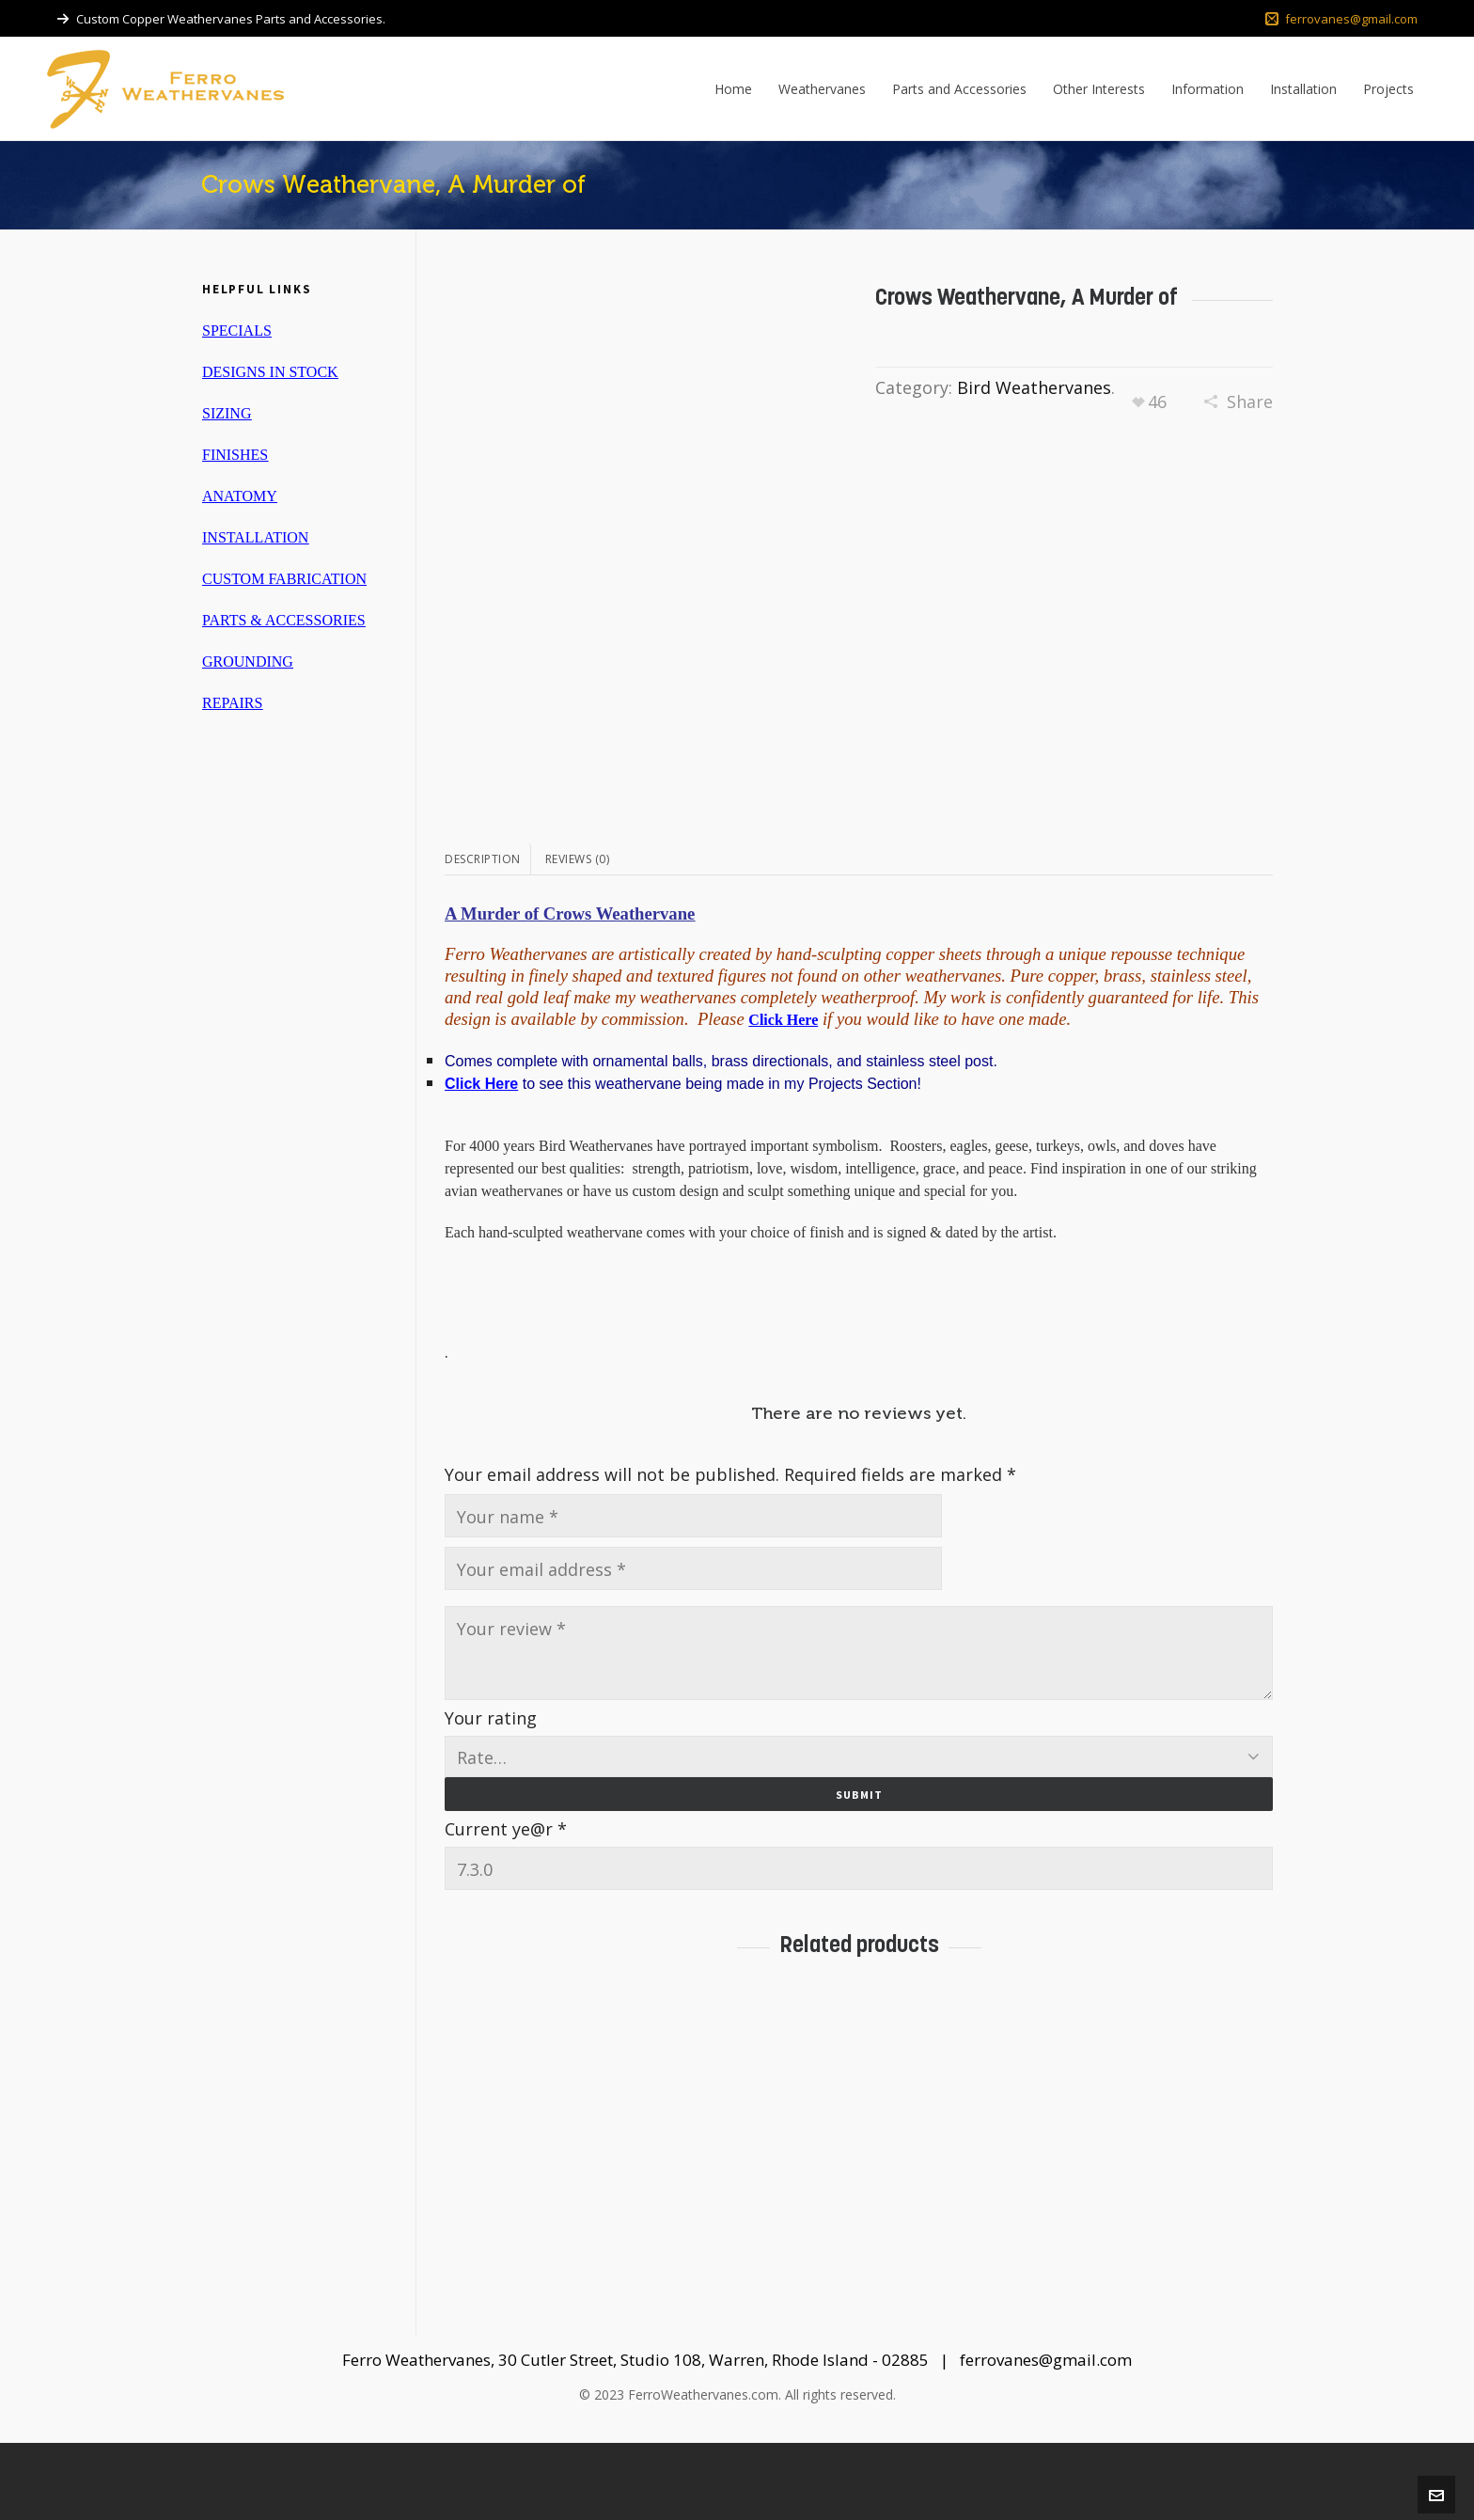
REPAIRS (232, 703)
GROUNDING (247, 661)
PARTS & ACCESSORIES (284, 620)
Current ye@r (506, 1905)
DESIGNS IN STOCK (270, 372)
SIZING (226, 413)
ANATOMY (239, 496)
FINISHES (235, 455)
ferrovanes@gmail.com (1341, 18)
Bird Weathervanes (1034, 387)
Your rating (491, 1794)
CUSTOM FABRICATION (284, 579)
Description (483, 935)
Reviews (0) (577, 935)
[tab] (488, 936)
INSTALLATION (255, 537)
